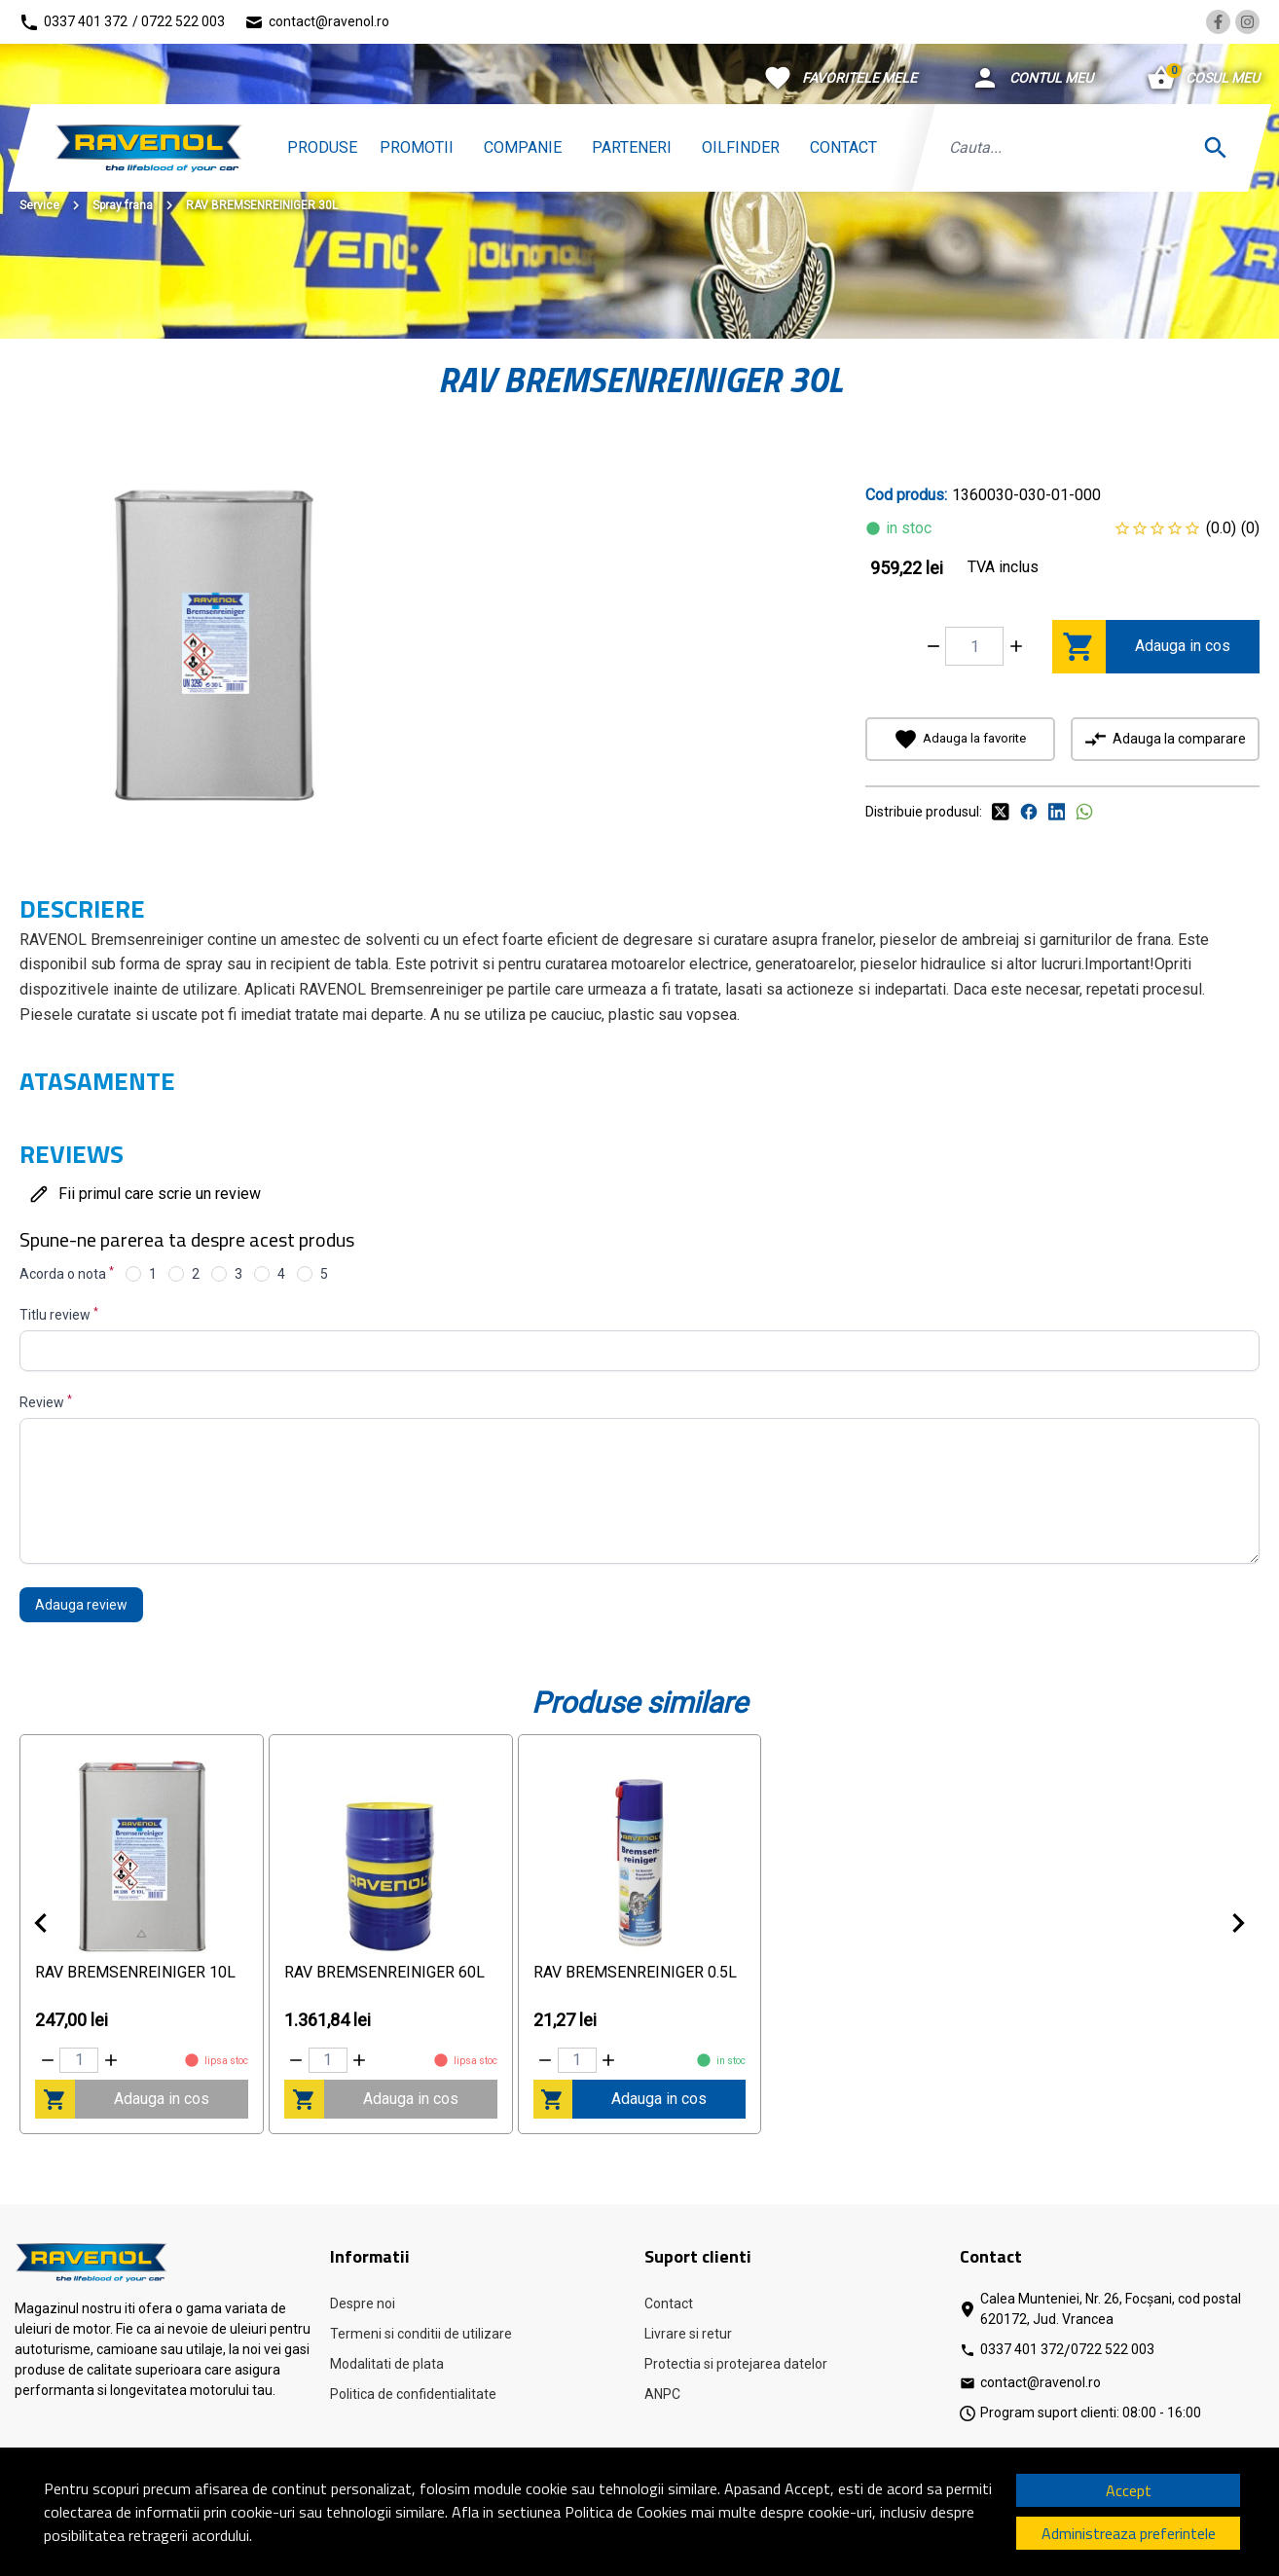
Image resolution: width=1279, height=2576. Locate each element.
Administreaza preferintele (1128, 2533)
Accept (1128, 2490)
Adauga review (81, 1605)
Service (39, 205)
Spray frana (122, 205)
